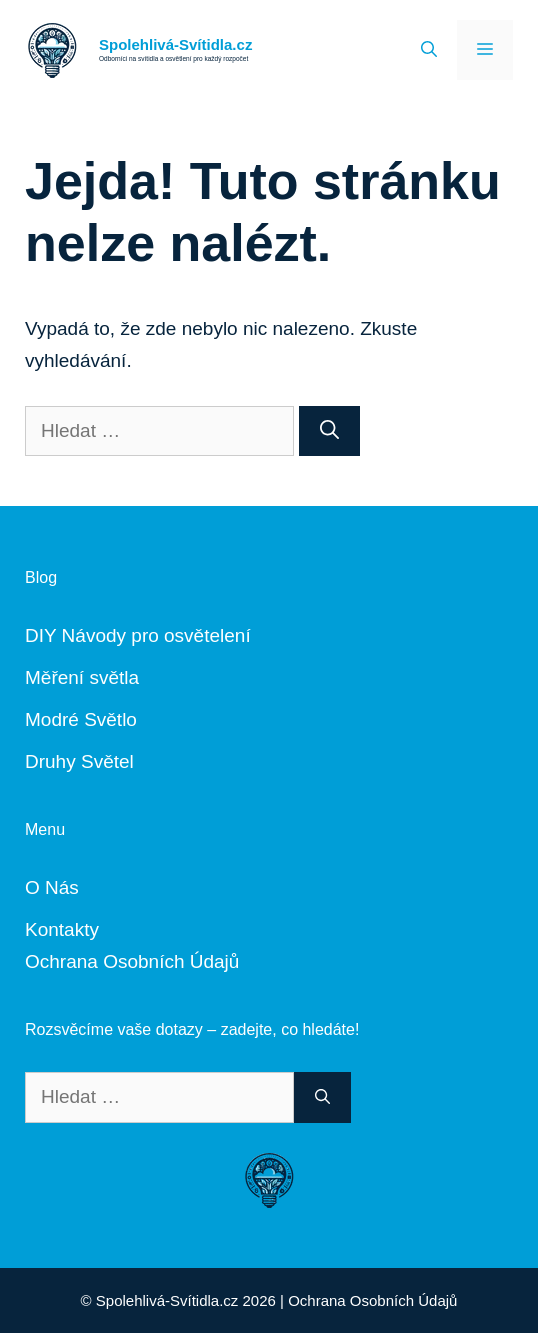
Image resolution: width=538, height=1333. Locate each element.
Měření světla (82, 677)
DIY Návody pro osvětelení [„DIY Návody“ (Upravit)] (138, 635)
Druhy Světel (79, 761)
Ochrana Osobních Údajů (132, 961)
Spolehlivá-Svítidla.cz (175, 44)
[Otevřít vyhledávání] (429, 50)
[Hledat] (329, 431)
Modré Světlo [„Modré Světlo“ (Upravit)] (81, 719)
